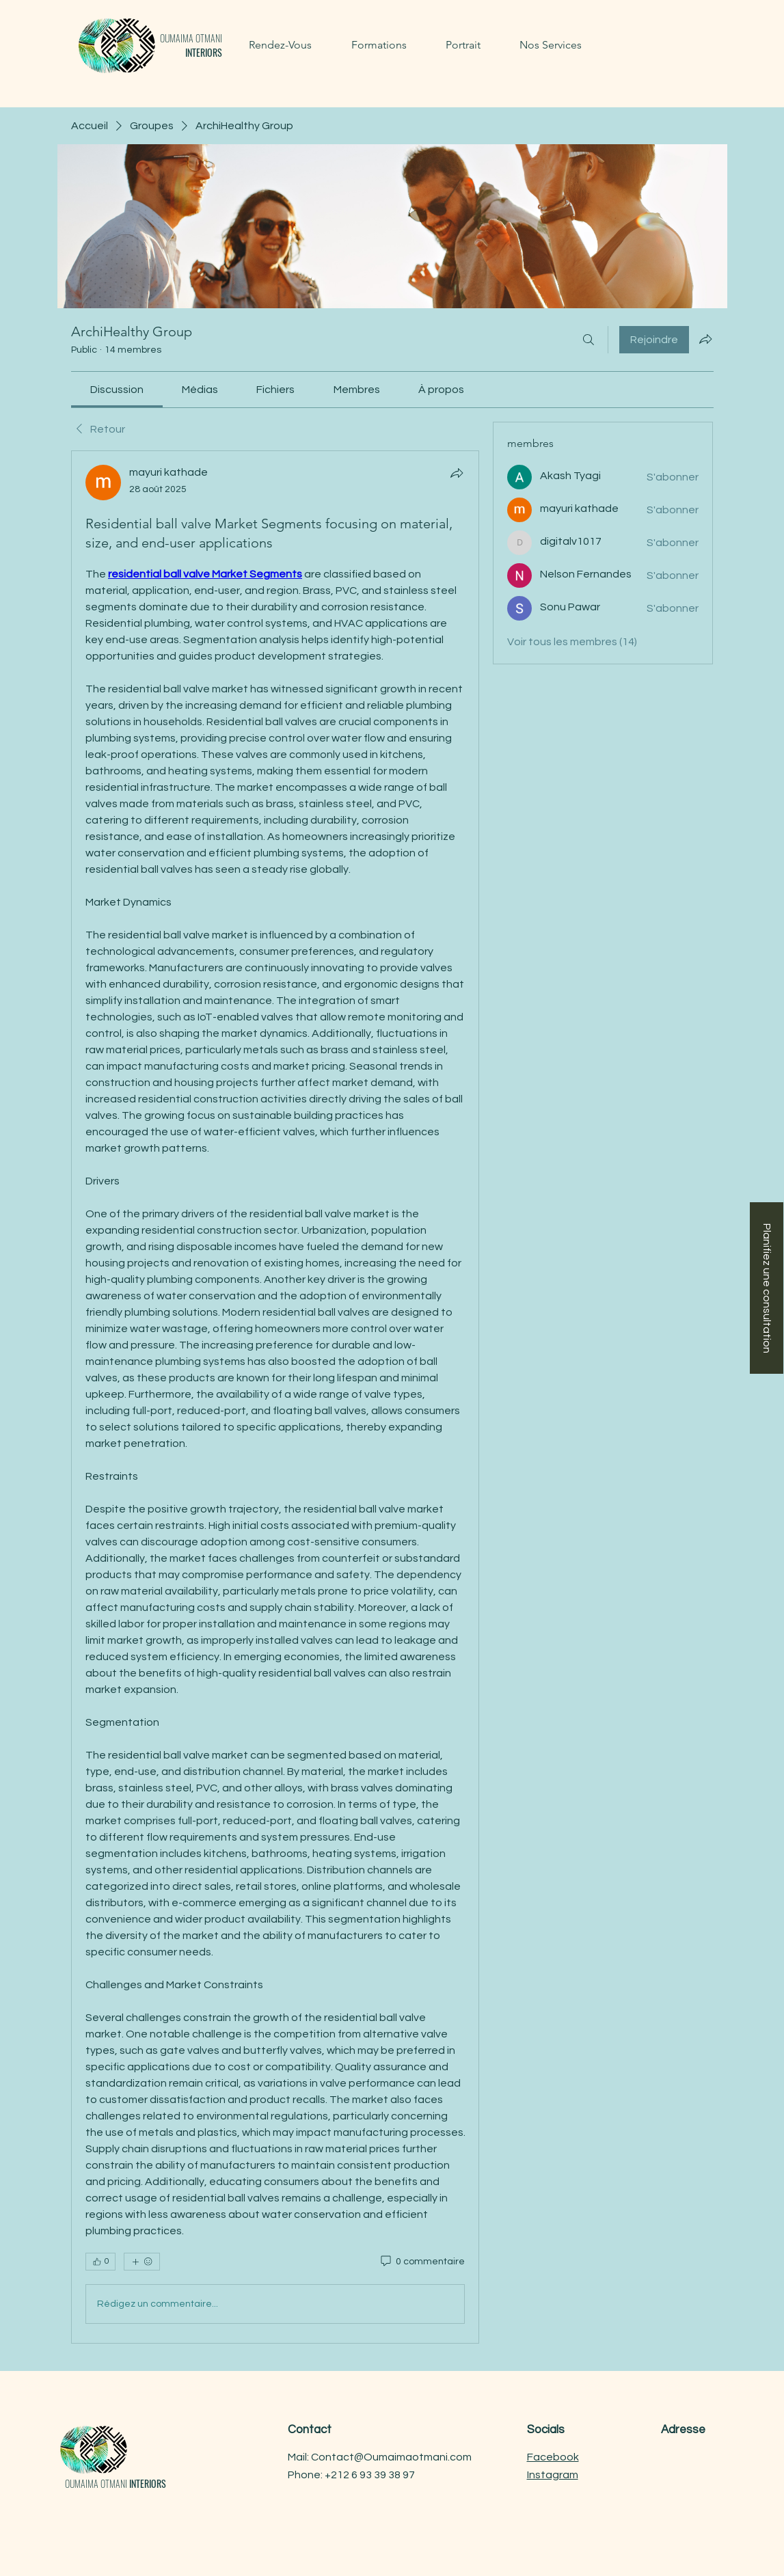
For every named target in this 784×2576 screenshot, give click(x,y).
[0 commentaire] (422, 2262)
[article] (275, 1397)
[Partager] (456, 473)
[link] (117, 389)
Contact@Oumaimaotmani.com (391, 2457)
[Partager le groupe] (705, 339)
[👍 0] (100, 2261)
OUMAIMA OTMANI (191, 45)
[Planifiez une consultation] (766, 1288)
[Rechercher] (588, 339)
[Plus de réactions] (142, 2261)
